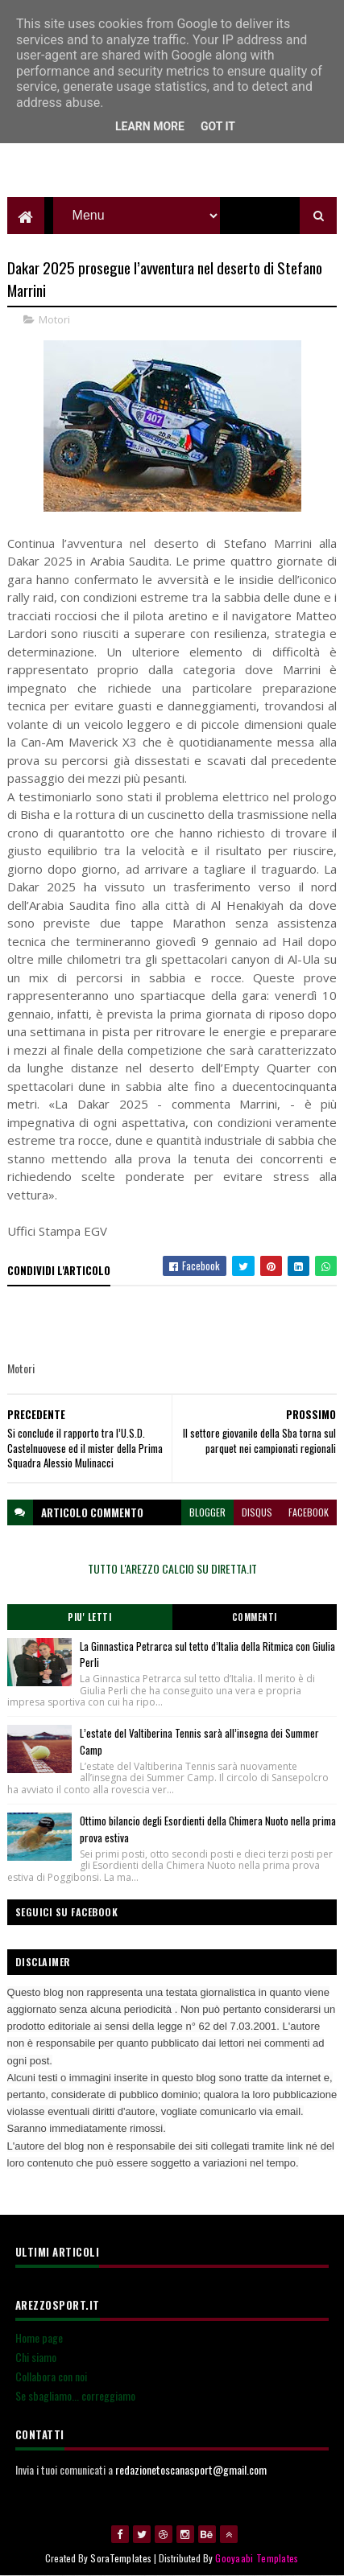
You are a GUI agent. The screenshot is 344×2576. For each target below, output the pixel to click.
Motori (54, 319)
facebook (308, 1512)
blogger (207, 1512)
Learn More (149, 126)
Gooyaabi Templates (256, 2558)
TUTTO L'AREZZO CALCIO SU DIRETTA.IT (172, 1568)
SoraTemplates (120, 2558)
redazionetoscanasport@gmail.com (191, 2469)
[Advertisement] (172, 157)
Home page (39, 2337)
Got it (218, 126)
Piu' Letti (89, 1617)
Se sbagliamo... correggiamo (75, 2395)
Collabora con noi (51, 2376)
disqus (257, 1512)
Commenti (254, 1617)
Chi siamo (35, 2356)
